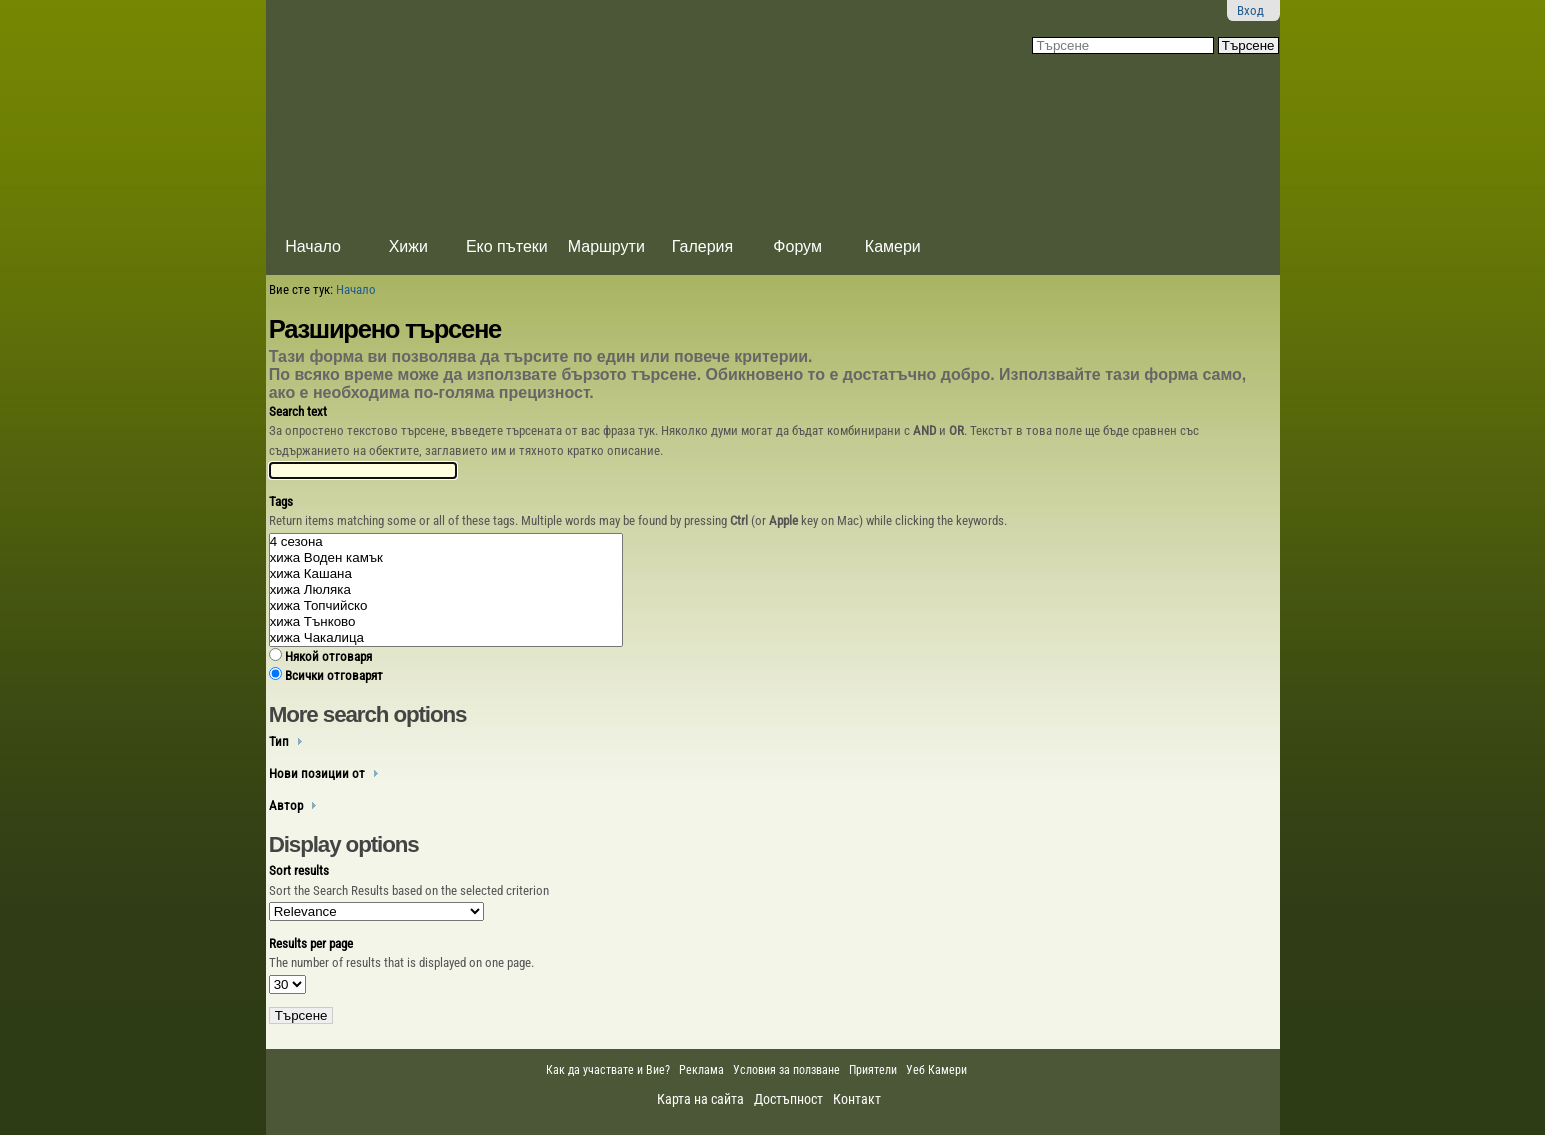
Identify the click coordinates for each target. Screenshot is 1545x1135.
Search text (298, 411)
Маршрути (606, 246)
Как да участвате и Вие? (608, 1070)
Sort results (299, 870)
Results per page (311, 943)
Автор (286, 805)
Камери (893, 246)
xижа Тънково (446, 622)
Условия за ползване (786, 1070)
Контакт (857, 1099)
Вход (1250, 10)
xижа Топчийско (446, 606)
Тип (279, 741)
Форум (797, 246)
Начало (313, 246)
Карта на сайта (700, 1099)
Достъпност (788, 1099)
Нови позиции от (317, 773)
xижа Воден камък (446, 558)
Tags (281, 501)
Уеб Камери (938, 1070)
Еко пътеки (507, 246)
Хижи (408, 246)
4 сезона (446, 542)
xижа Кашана (446, 574)
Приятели (873, 1070)
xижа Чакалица (446, 638)
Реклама (701, 1070)
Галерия (702, 246)
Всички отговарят (334, 675)
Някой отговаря (328, 656)
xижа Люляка (446, 590)
